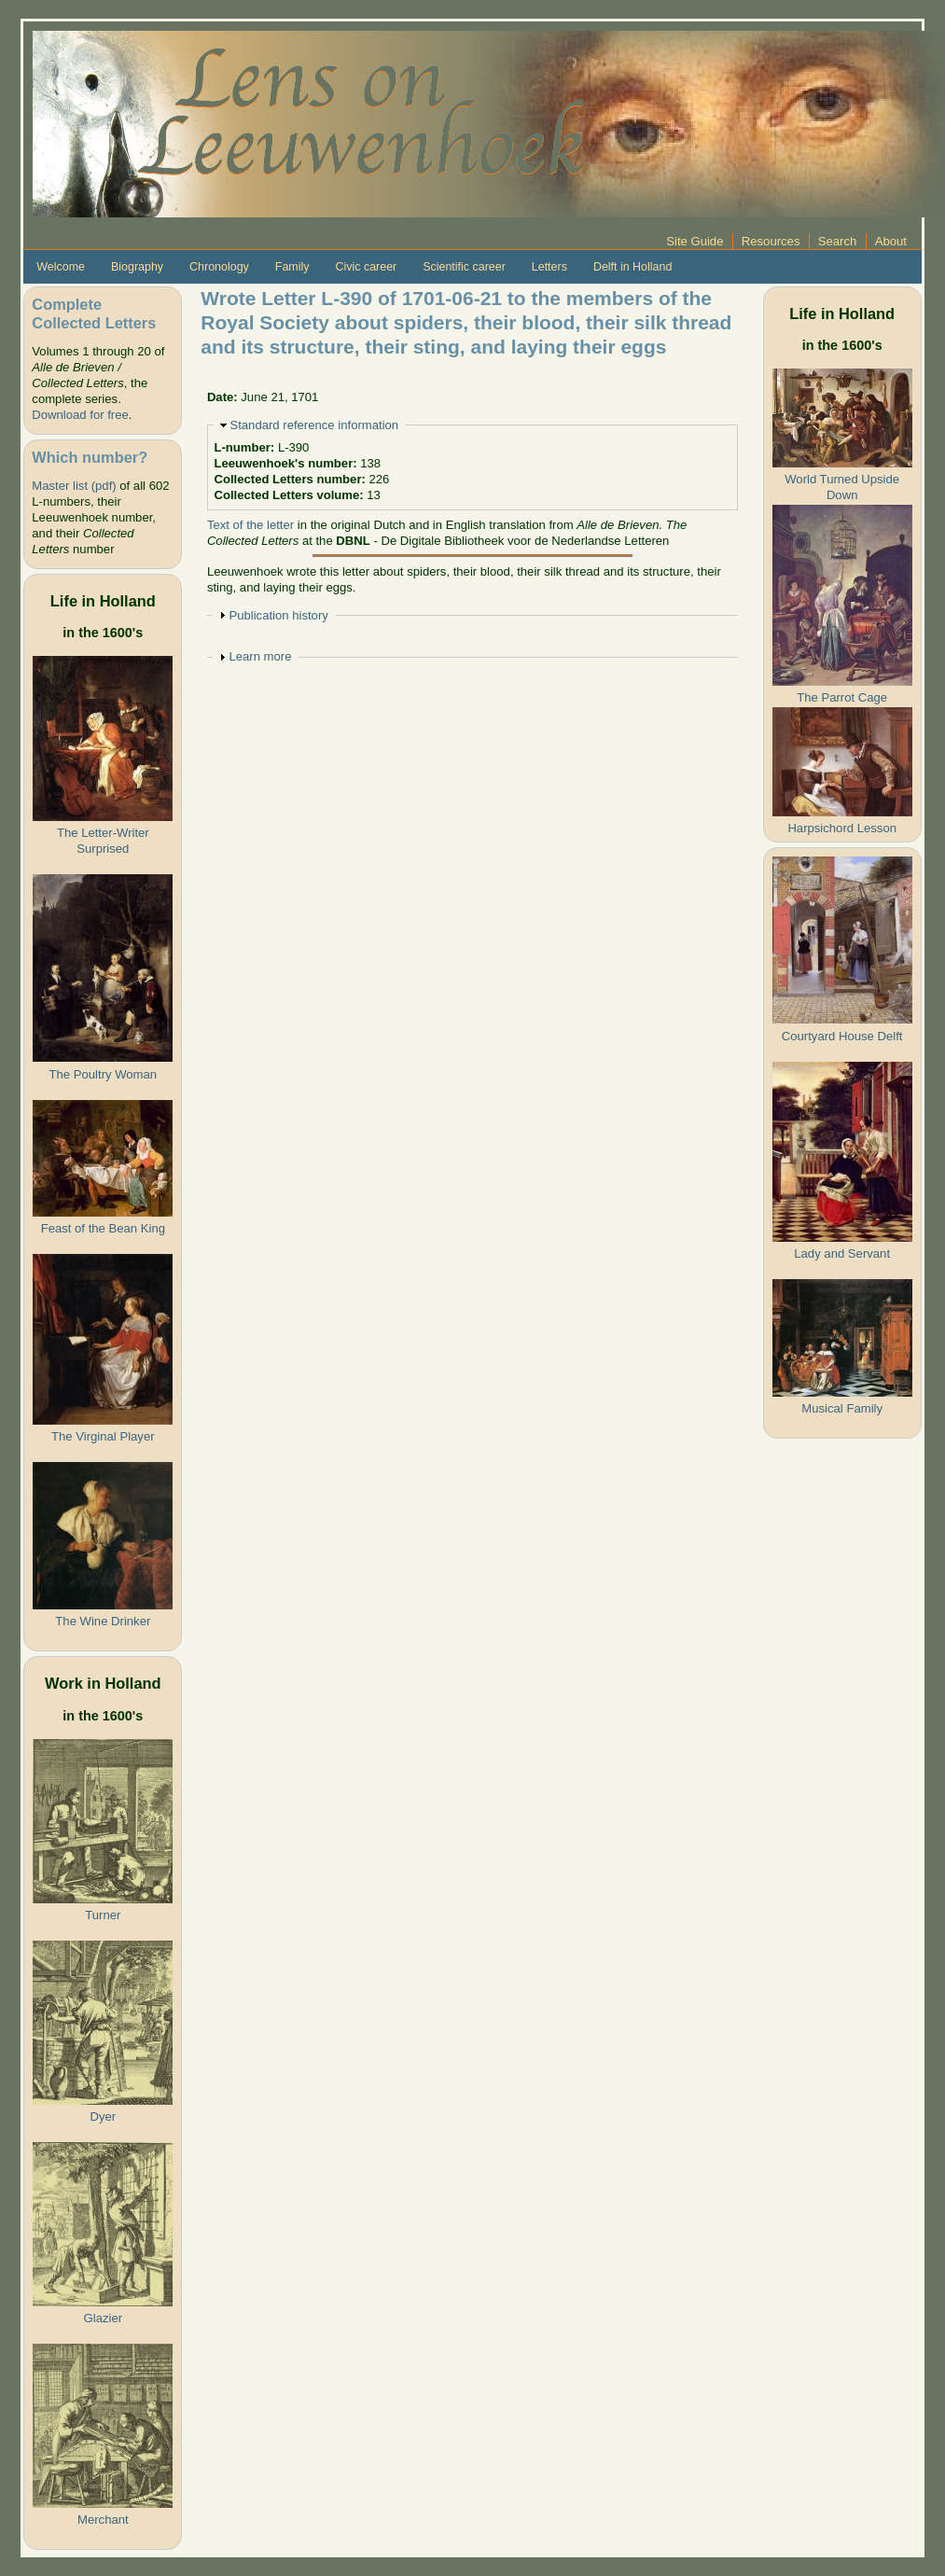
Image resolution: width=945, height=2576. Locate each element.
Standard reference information (313, 425)
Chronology (219, 266)
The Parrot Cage (842, 697)
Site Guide (694, 241)
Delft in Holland (632, 266)
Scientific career (464, 266)
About (891, 241)
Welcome (60, 266)
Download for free (80, 415)
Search (837, 241)
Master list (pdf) (74, 486)
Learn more (260, 656)
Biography (137, 266)
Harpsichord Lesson (841, 828)
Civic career (365, 266)
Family (292, 266)
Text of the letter (250, 525)
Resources (771, 241)
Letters (549, 266)
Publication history (278, 615)
